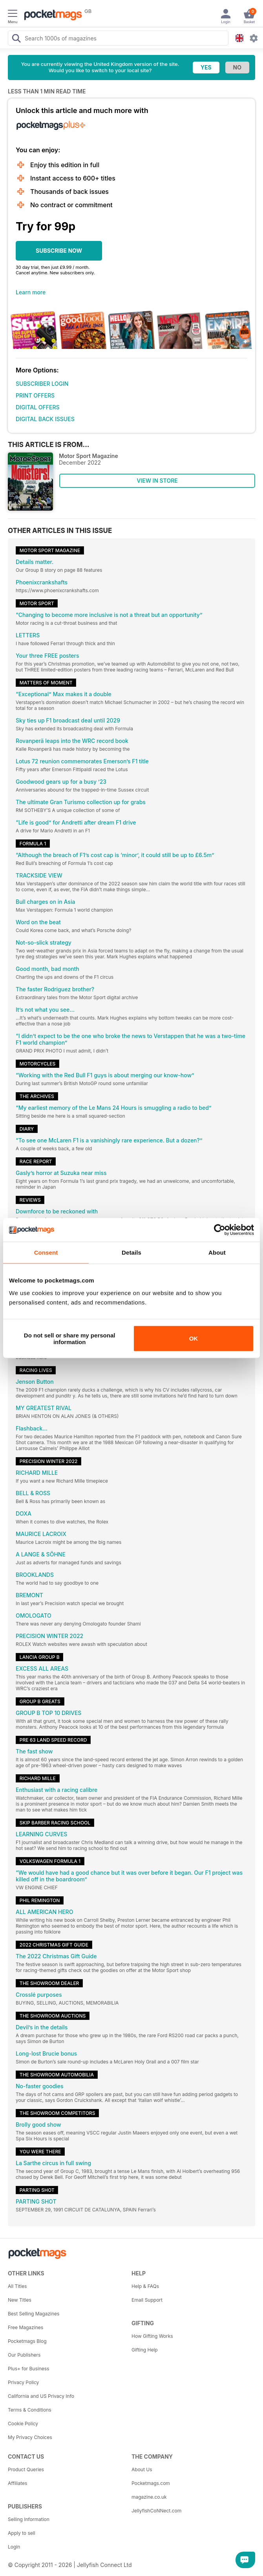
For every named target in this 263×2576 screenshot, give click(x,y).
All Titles (17, 2286)
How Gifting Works (152, 2336)
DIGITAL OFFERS (38, 407)
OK (193, 1338)
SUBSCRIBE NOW (59, 250)
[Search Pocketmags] (16, 39)
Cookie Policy (23, 2423)
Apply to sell (21, 2533)
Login (14, 2547)
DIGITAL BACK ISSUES (45, 419)
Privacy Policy (23, 2382)
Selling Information (28, 2519)
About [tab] (217, 1252)
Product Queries (26, 2469)
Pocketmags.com (151, 2483)
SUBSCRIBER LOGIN (42, 383)
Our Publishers (24, 2355)
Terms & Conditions (29, 2410)
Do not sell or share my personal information (69, 1338)
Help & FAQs (145, 2286)
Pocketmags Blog (27, 2341)
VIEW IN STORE (157, 480)
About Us (142, 2469)
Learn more (31, 292)
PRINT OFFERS (35, 395)
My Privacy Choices (30, 2437)
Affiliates (17, 2483)
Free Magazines (25, 2327)
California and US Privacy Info (41, 2396)
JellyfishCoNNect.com (156, 2511)
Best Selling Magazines (33, 2314)
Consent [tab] (46, 1252)
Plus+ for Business (28, 2369)
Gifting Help (145, 2350)
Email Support (147, 2300)
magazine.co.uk (149, 2497)
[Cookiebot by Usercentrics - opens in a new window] (219, 1230)
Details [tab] (131, 1252)
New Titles (19, 2300)
